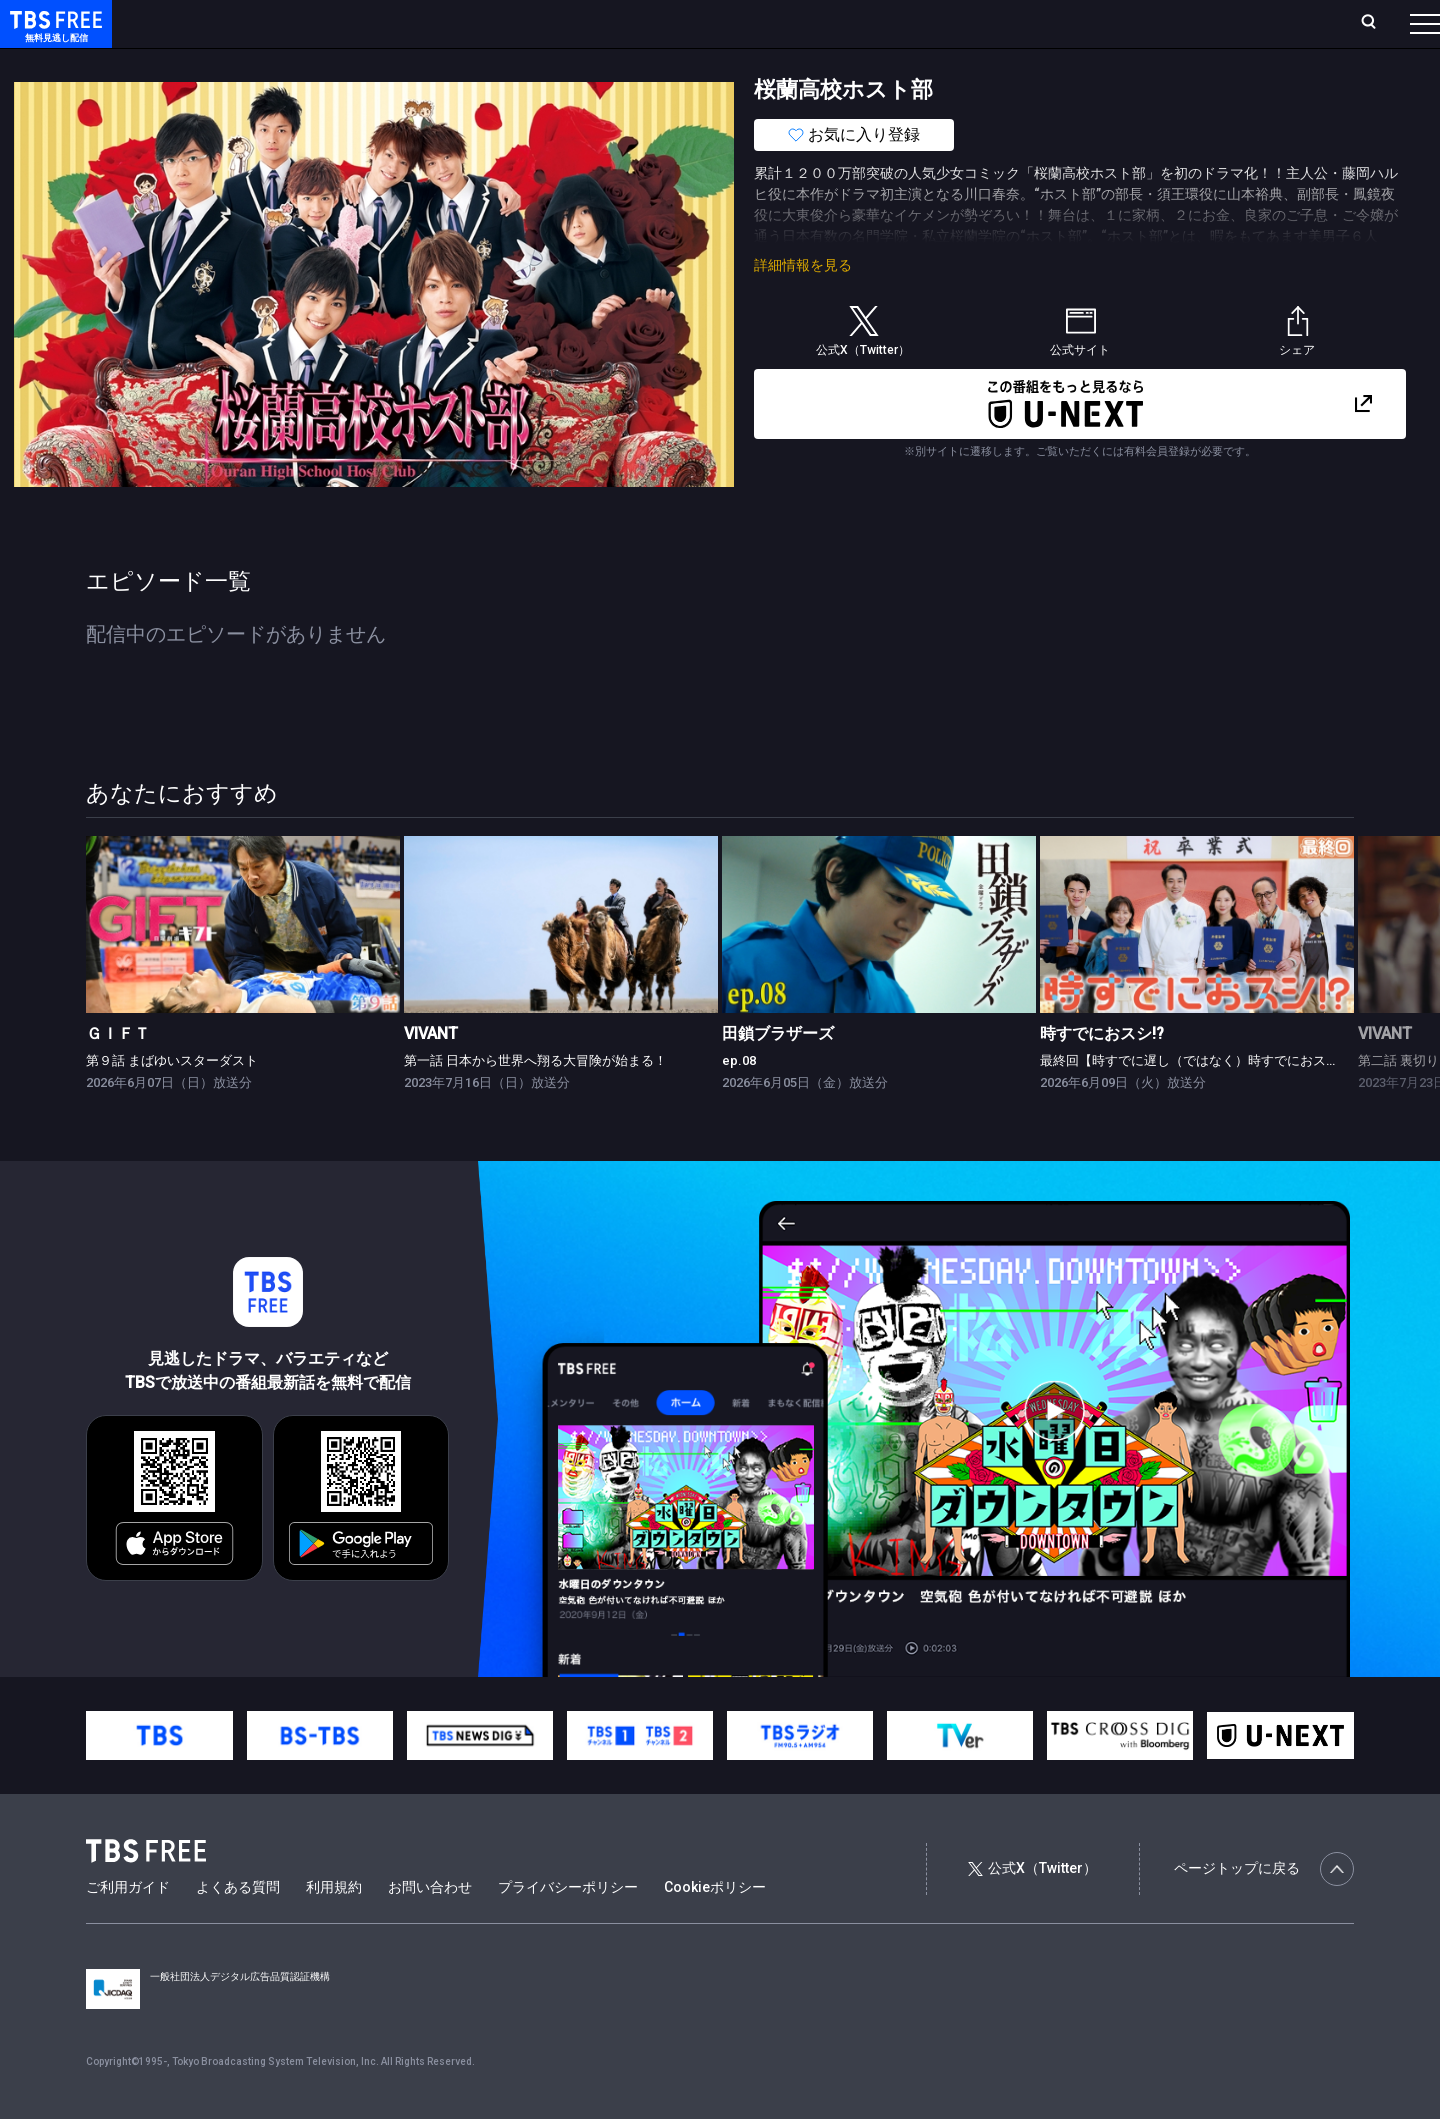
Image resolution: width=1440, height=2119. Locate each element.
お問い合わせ (430, 1927)
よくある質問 (238, 1927)
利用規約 (334, 1927)
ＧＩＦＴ (118, 1073)
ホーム (226, 23)
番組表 (1377, 23)
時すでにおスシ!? (1102, 1073)
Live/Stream (472, 23)
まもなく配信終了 (307, 63)
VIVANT (431, 1073)
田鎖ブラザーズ (778, 1073)
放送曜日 (295, 23)
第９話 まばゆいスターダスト (172, 1100)
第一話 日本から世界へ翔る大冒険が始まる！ (535, 1100)
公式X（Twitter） (1032, 1908)
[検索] (1236, 23)
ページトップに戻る (1264, 1909)
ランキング (378, 23)
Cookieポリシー (715, 1927)
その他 (793, 63)
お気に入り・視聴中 (595, 23)
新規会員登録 (1150, 23)
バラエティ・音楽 (499, 63)
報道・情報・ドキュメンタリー (661, 63)
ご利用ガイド (128, 1927)
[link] (243, 964)
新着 (217, 63)
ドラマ (403, 63)
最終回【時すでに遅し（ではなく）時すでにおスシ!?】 (1200, 1100)
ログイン (1050, 23)
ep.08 (739, 1100)
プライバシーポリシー (568, 1927)
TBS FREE (53, 35)
